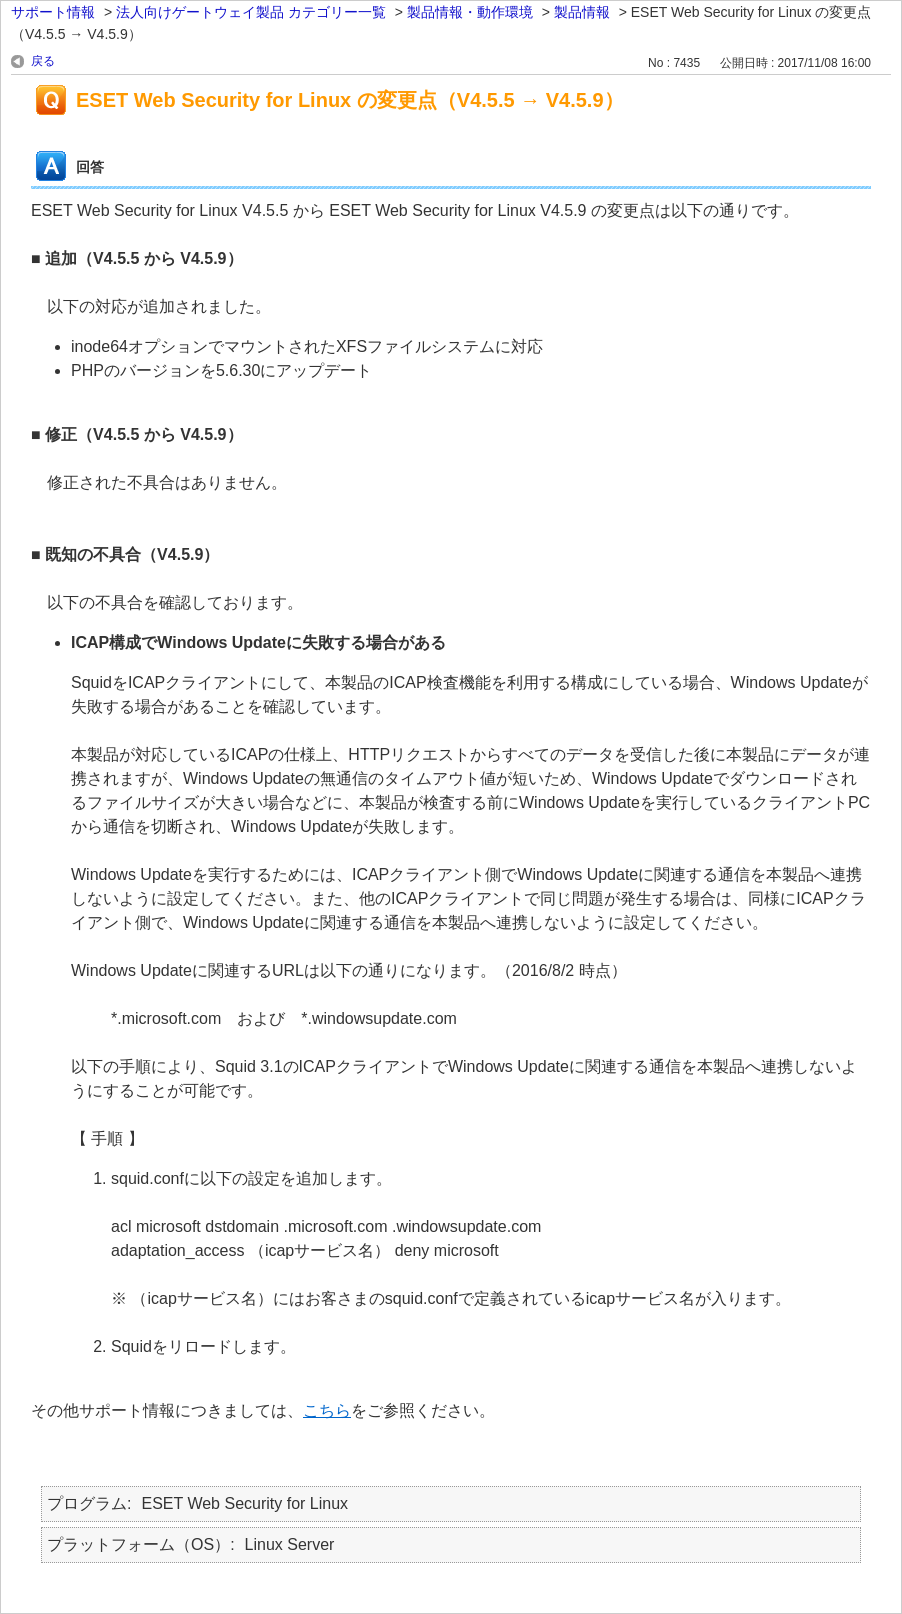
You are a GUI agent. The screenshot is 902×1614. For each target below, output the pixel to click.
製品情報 (582, 12)
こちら (327, 1410)
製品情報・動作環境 (470, 12)
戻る (43, 61)
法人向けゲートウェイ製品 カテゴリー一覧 (251, 12)
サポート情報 (53, 12)
